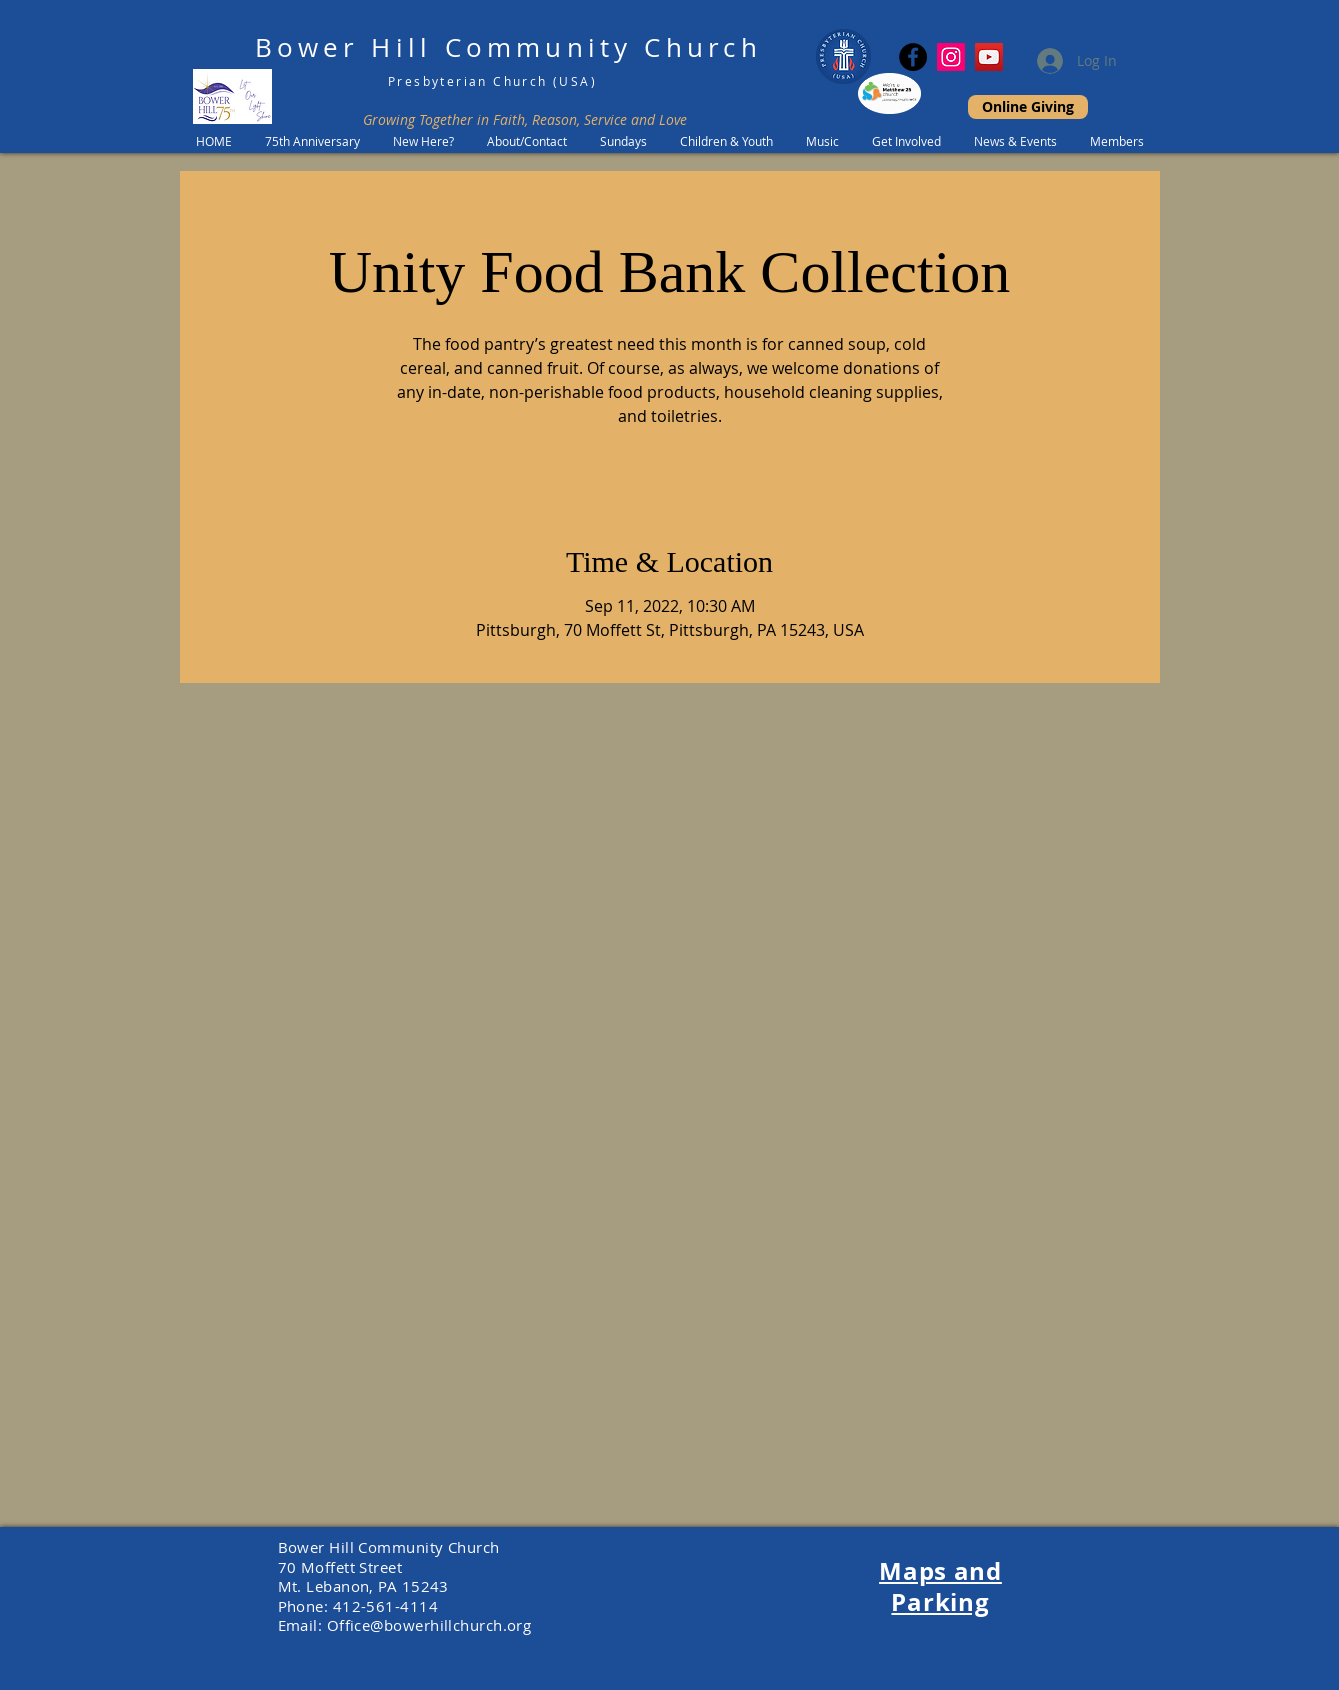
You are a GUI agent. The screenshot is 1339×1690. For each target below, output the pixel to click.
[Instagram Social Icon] (951, 57)
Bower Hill (343, 47)
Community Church (603, 47)
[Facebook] (913, 57)
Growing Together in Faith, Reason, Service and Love (525, 119)
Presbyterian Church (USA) (492, 81)
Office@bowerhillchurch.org (429, 1625)
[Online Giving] (1028, 107)
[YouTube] (989, 57)
